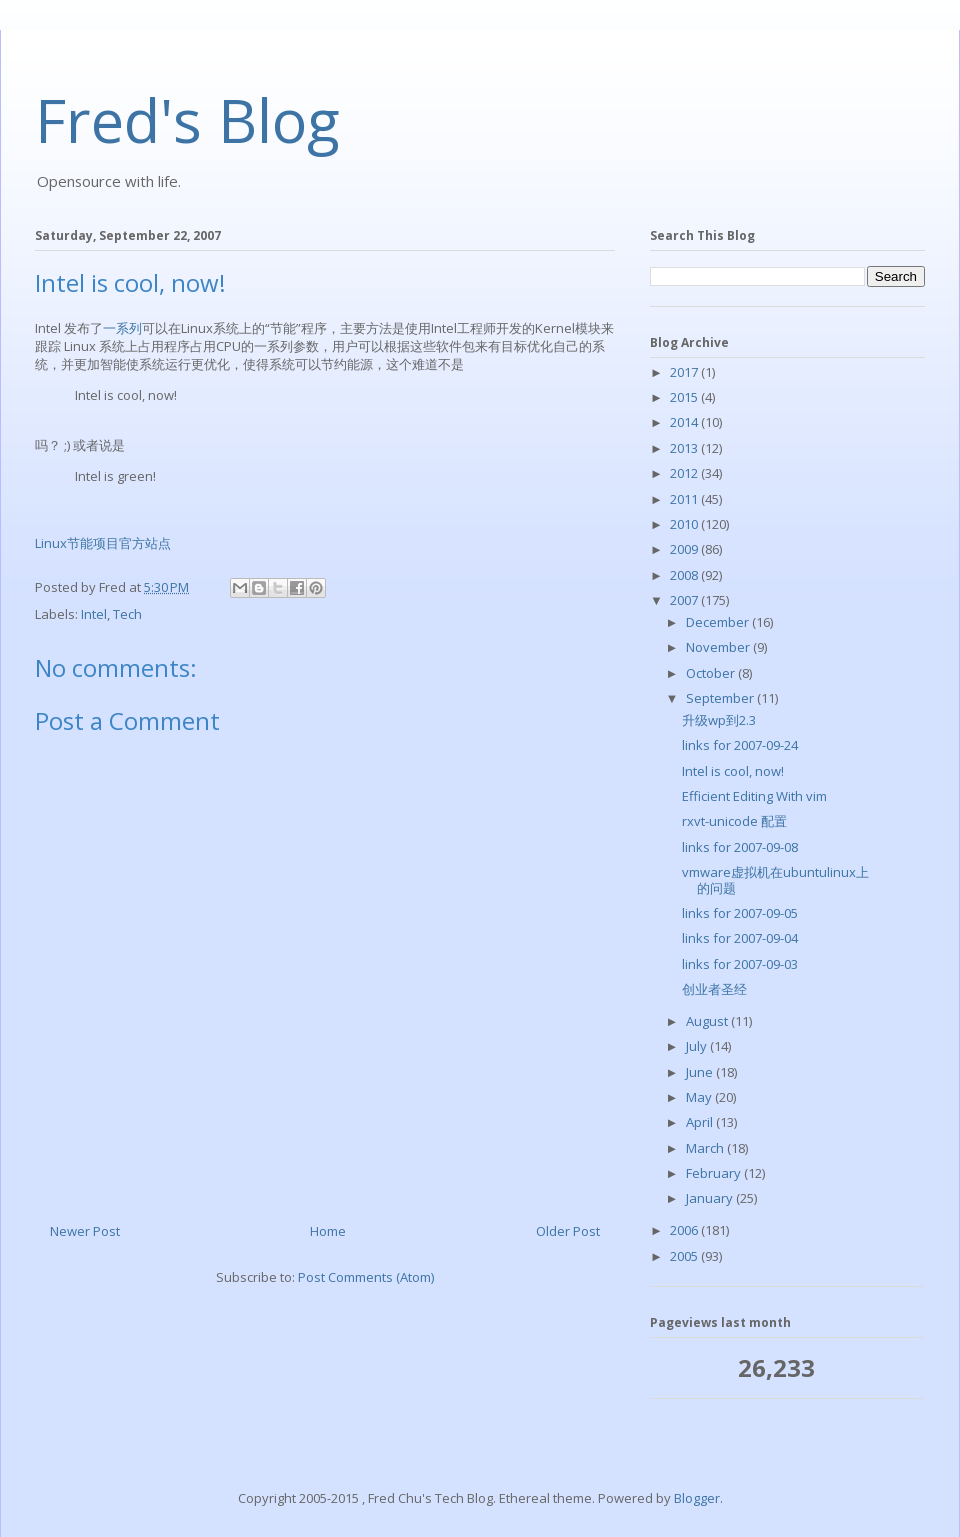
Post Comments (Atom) (366, 1277)
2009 (685, 549)
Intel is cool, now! (733, 771)
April (701, 1122)
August (708, 1021)
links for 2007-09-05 (740, 913)
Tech (127, 614)
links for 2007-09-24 (740, 745)
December (719, 622)
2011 (685, 499)
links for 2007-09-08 (740, 847)
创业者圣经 (714, 989)
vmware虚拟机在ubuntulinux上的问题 (775, 880)
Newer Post (85, 1231)
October (712, 673)
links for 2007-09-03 (740, 964)
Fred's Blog (187, 120)
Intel (94, 614)
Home (328, 1231)
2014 (685, 422)
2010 (685, 524)
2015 (685, 397)
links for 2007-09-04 (740, 938)
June (701, 1072)
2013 (685, 448)
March (706, 1148)
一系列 (122, 328)
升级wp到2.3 (719, 720)
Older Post (568, 1231)
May (700, 1097)
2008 (685, 575)
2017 (685, 372)
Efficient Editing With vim (754, 796)
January (711, 1198)
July (698, 1046)
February (715, 1173)
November (719, 647)
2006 (685, 1230)
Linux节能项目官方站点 (103, 543)
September (721, 698)
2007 (685, 600)
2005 (685, 1256)
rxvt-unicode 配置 (734, 821)
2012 (685, 473)
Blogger (697, 1498)
